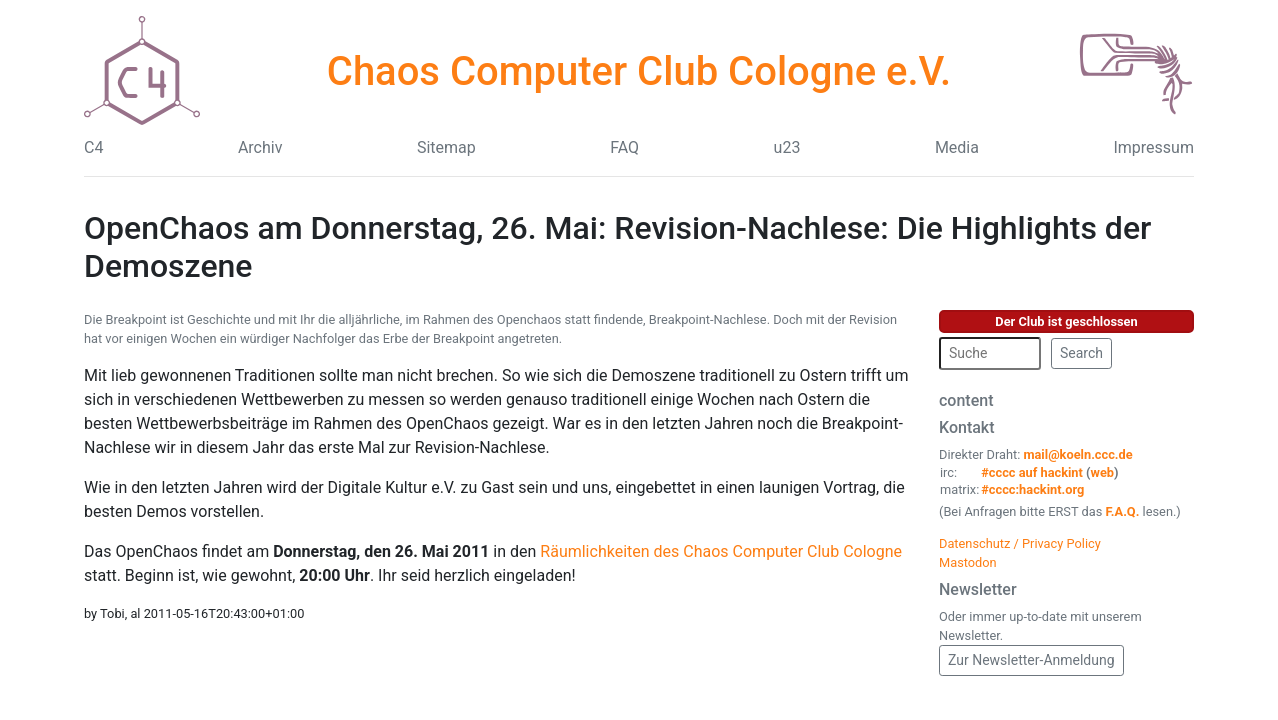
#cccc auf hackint (1032, 472)
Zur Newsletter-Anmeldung (1031, 660)
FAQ (624, 147)
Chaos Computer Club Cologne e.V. (639, 71)
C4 (93, 147)
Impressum (1153, 147)
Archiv (260, 147)
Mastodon (968, 562)
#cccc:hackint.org (1032, 489)
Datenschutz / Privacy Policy (1020, 543)
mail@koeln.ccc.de (1077, 454)
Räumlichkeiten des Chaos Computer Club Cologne (721, 551)
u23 (787, 147)
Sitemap (446, 147)
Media (957, 147)
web (1103, 472)
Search (1081, 353)
